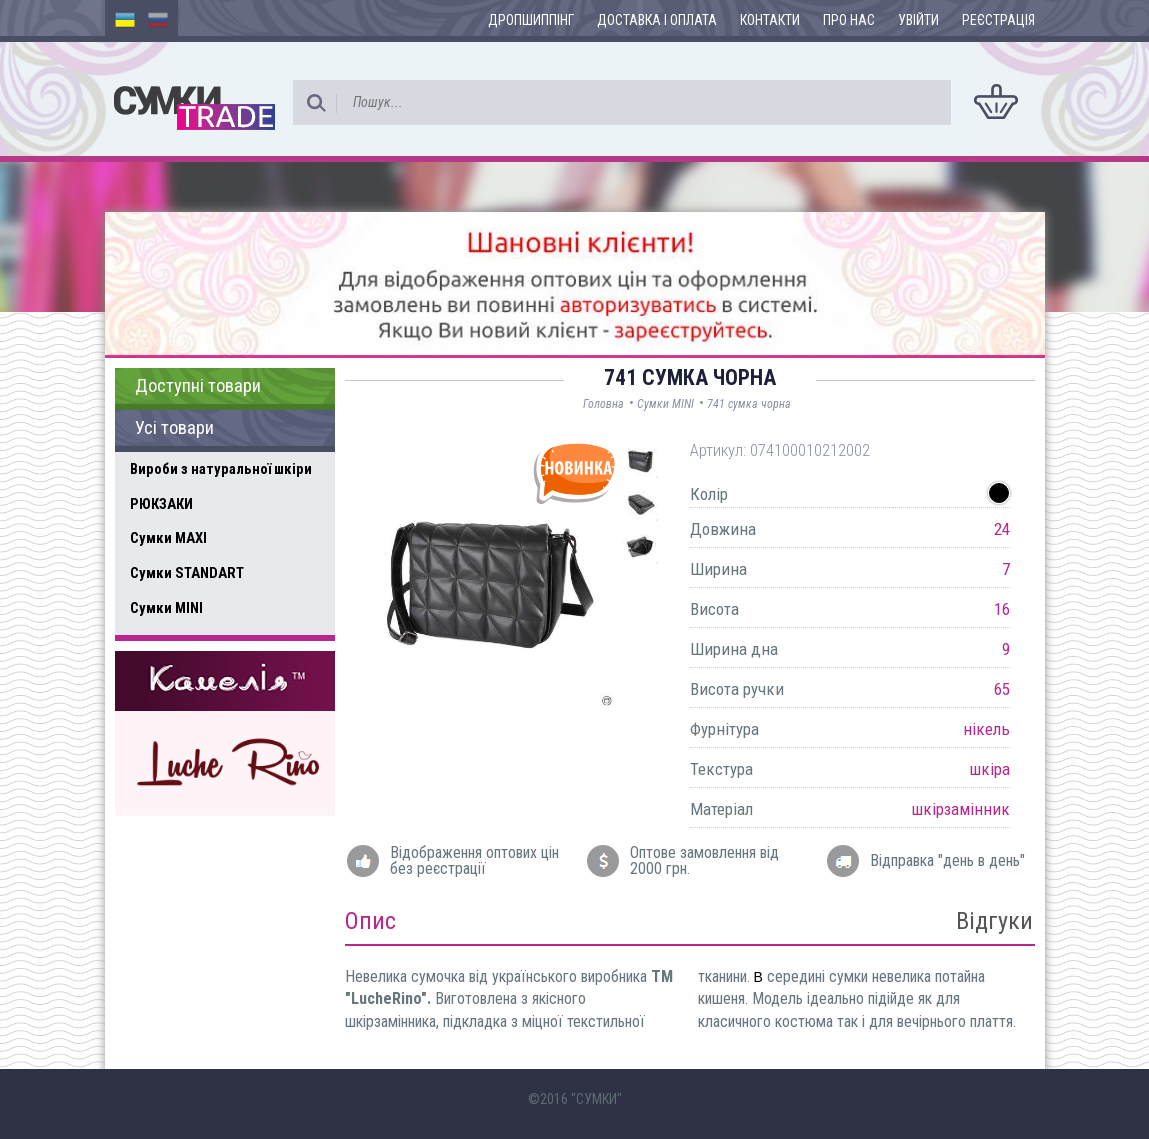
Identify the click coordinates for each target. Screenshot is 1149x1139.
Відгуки (994, 921)
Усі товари (174, 428)
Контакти (770, 20)
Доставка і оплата (657, 20)
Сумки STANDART (187, 573)
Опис (370, 921)
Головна (603, 404)
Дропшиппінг (531, 20)
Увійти (918, 20)
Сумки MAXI (168, 538)
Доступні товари (198, 386)
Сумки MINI (166, 608)
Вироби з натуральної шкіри (221, 469)
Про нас (849, 20)
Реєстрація (998, 20)
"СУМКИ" (596, 1099)
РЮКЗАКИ (161, 504)
